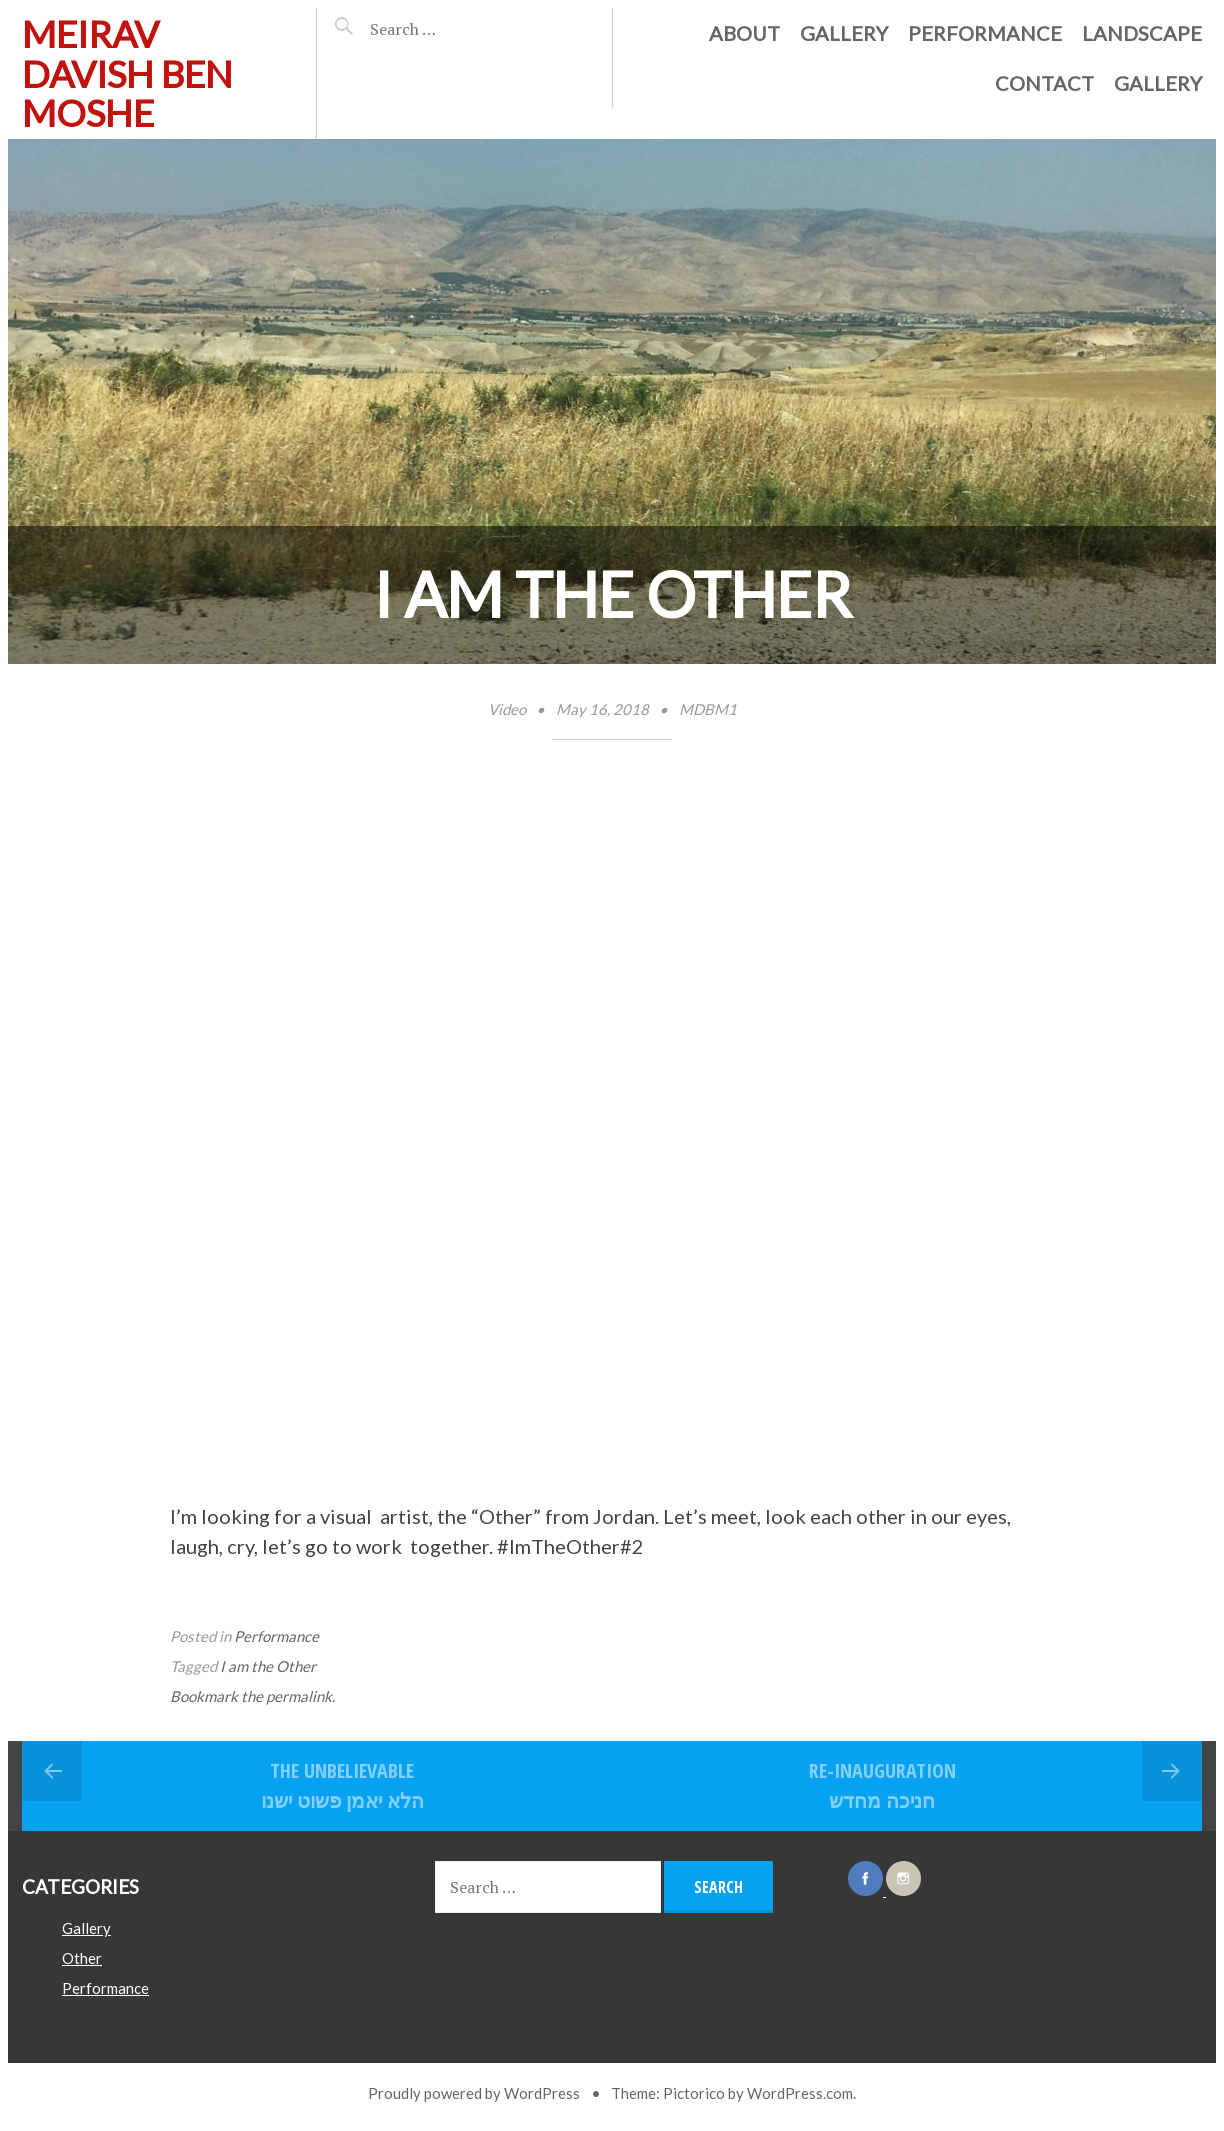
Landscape (1142, 33)
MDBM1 (708, 709)
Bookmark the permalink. (252, 1696)
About (744, 33)
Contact (1044, 83)
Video (507, 709)
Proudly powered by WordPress (474, 2093)
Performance (985, 33)
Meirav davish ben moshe (127, 73)
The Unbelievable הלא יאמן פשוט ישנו (342, 1785)
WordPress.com (800, 2093)
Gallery (844, 33)
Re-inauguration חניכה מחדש (882, 1785)
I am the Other (268, 1666)
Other (82, 1958)
